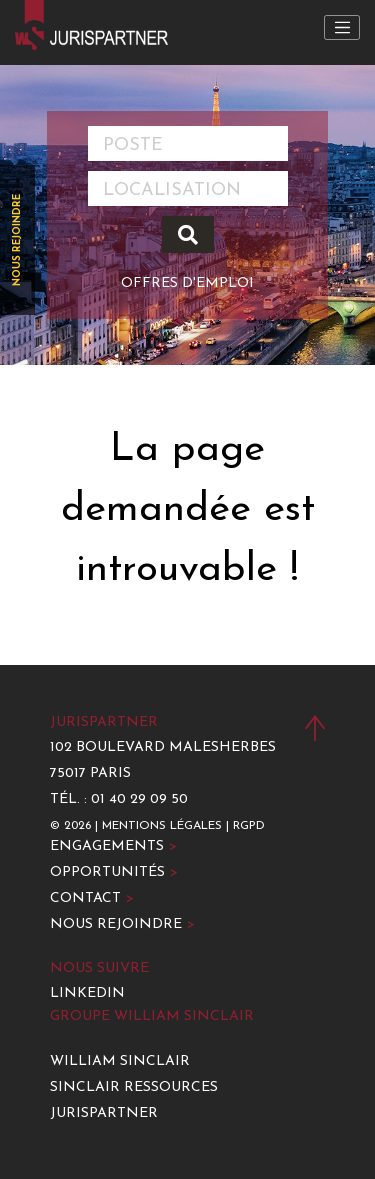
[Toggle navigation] (342, 28)
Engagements (113, 846)
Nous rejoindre (17, 240)
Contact (92, 898)
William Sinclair (120, 1061)
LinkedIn (87, 993)
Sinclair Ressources (134, 1087)
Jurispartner (104, 1113)
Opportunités (114, 872)
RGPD (249, 826)
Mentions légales (162, 826)
